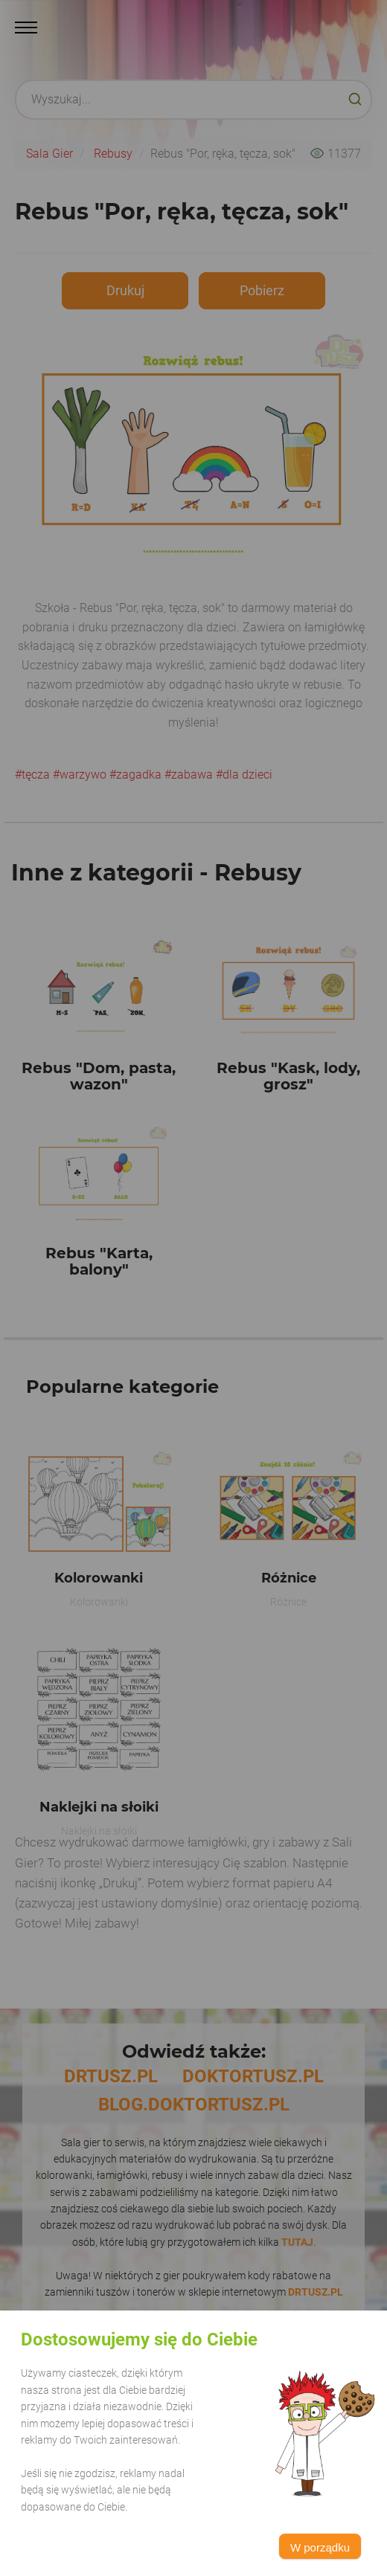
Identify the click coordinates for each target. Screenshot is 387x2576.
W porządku (320, 2547)
